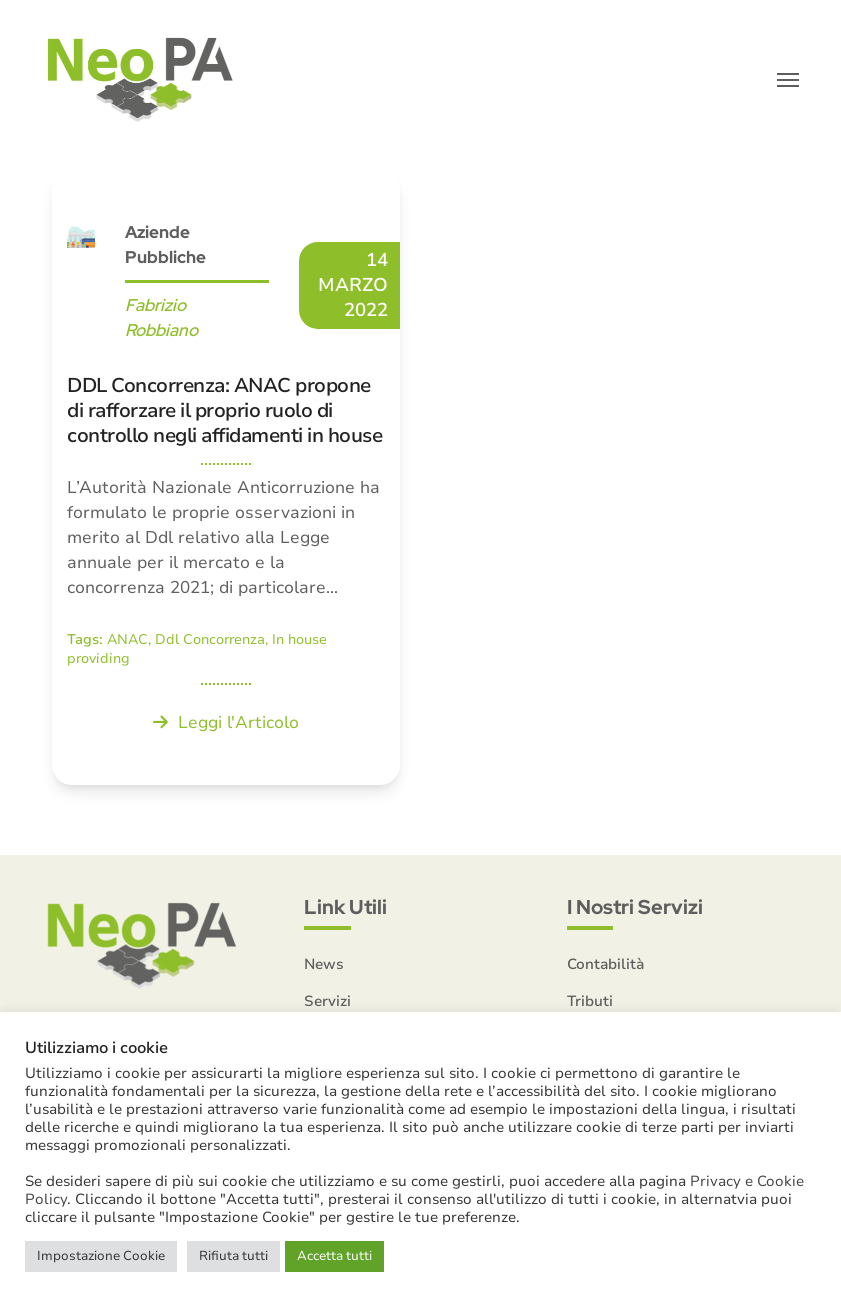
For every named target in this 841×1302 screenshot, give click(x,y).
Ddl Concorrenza (210, 639)
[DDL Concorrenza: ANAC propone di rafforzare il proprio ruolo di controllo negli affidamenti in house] (226, 478)
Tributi (590, 1001)
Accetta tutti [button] (334, 1256)
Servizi (327, 1001)
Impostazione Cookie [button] (101, 1256)
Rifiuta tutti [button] (233, 1256)
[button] (788, 80)
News (324, 964)
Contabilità (605, 964)
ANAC (127, 639)
